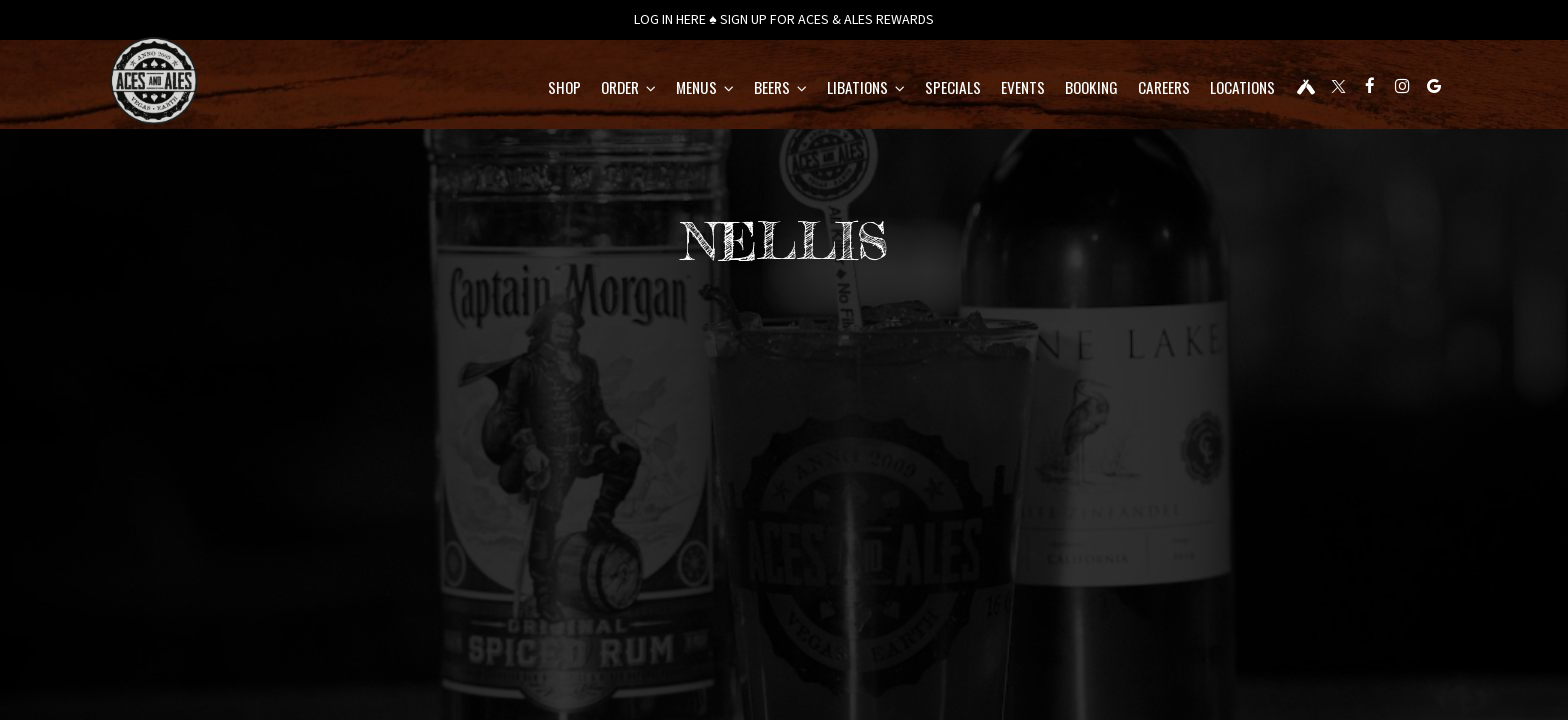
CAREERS (1110, 90)
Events (969, 90)
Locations (1188, 90)
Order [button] (574, 90)
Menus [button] (651, 90)
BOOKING (1037, 90)
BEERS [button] (726, 90)
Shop (510, 90)
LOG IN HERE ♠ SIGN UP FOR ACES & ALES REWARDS (783, 20)
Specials (899, 90)
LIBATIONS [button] (812, 90)
